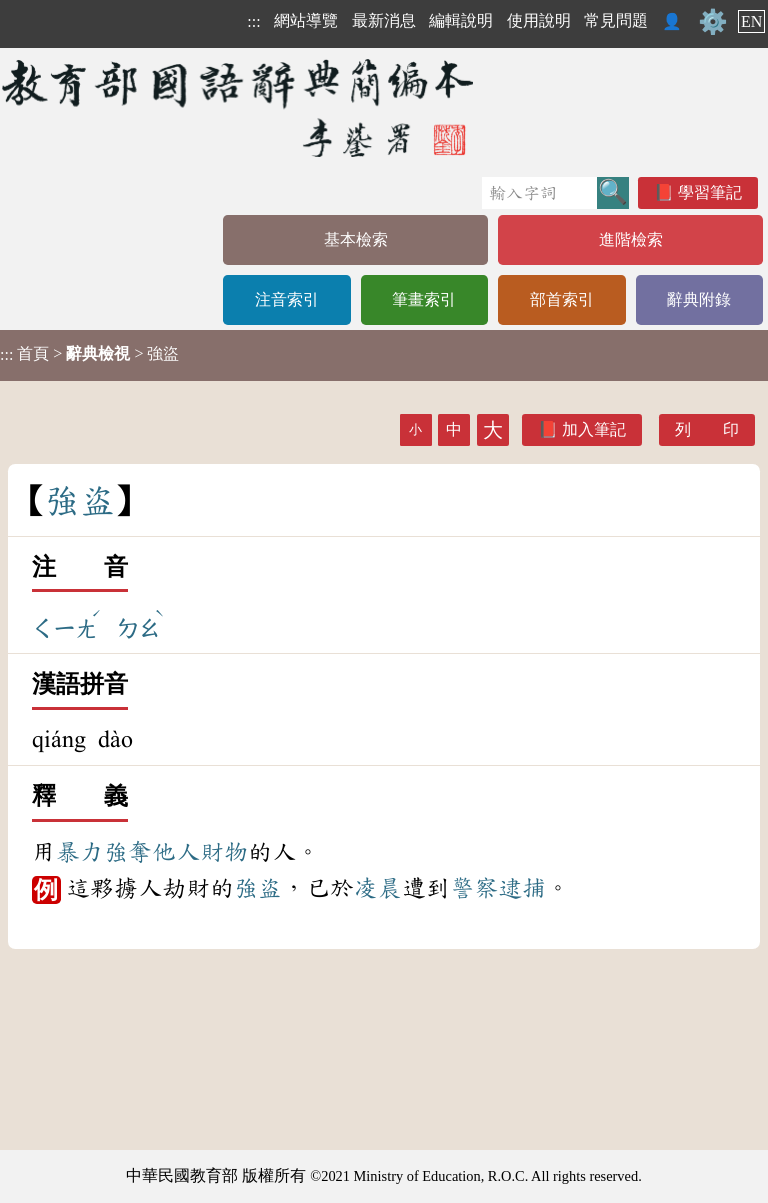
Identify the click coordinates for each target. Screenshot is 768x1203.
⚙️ (713, 22)
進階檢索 (631, 239)
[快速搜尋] (539, 193)
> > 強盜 (89, 354)
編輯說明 (461, 20)
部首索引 (562, 299)
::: (253, 21)
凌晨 (378, 888)
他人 (176, 852)
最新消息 (384, 20)
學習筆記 (710, 192)
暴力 (80, 852)
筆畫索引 (424, 299)
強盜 (258, 888)
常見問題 (616, 20)
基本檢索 (356, 239)
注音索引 (287, 299)
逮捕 (522, 888)
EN (751, 21)
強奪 (128, 852)
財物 (224, 852)
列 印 (707, 429)
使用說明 (539, 20)
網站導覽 (306, 20)
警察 (474, 888)
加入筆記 (594, 429)
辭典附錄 (699, 299)
